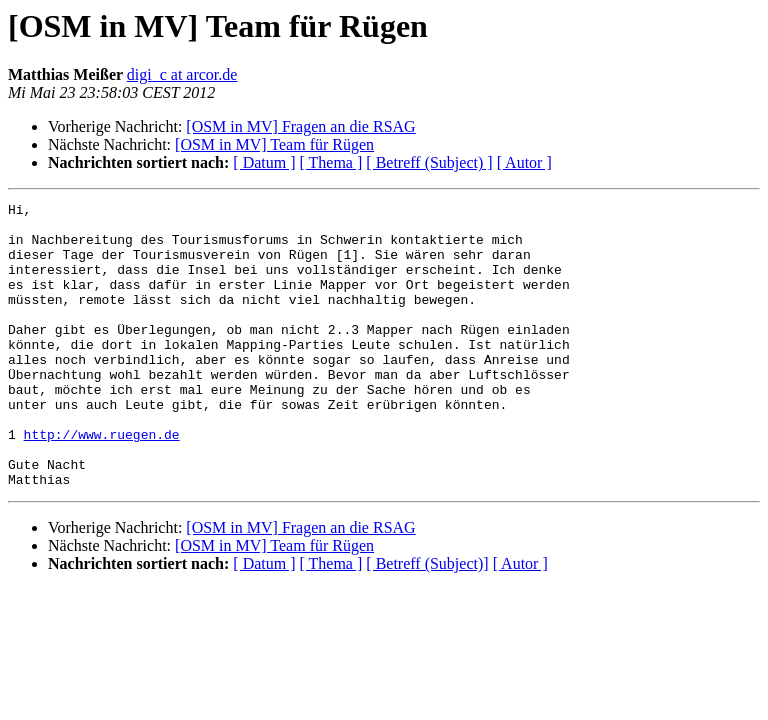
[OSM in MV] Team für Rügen (274, 144)
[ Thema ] (331, 162)
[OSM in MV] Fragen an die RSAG (300, 126)
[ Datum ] (264, 162)
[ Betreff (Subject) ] (429, 162)
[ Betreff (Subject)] (427, 620)
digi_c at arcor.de (182, 74)
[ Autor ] (524, 162)
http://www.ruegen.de (102, 482)
